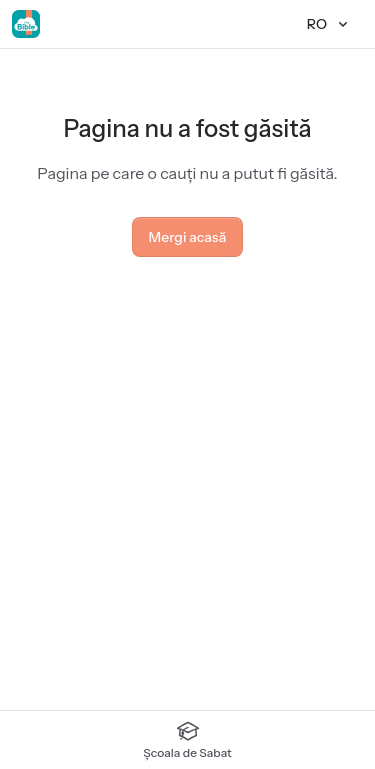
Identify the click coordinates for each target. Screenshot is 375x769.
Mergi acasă (188, 237)
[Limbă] (329, 24)
